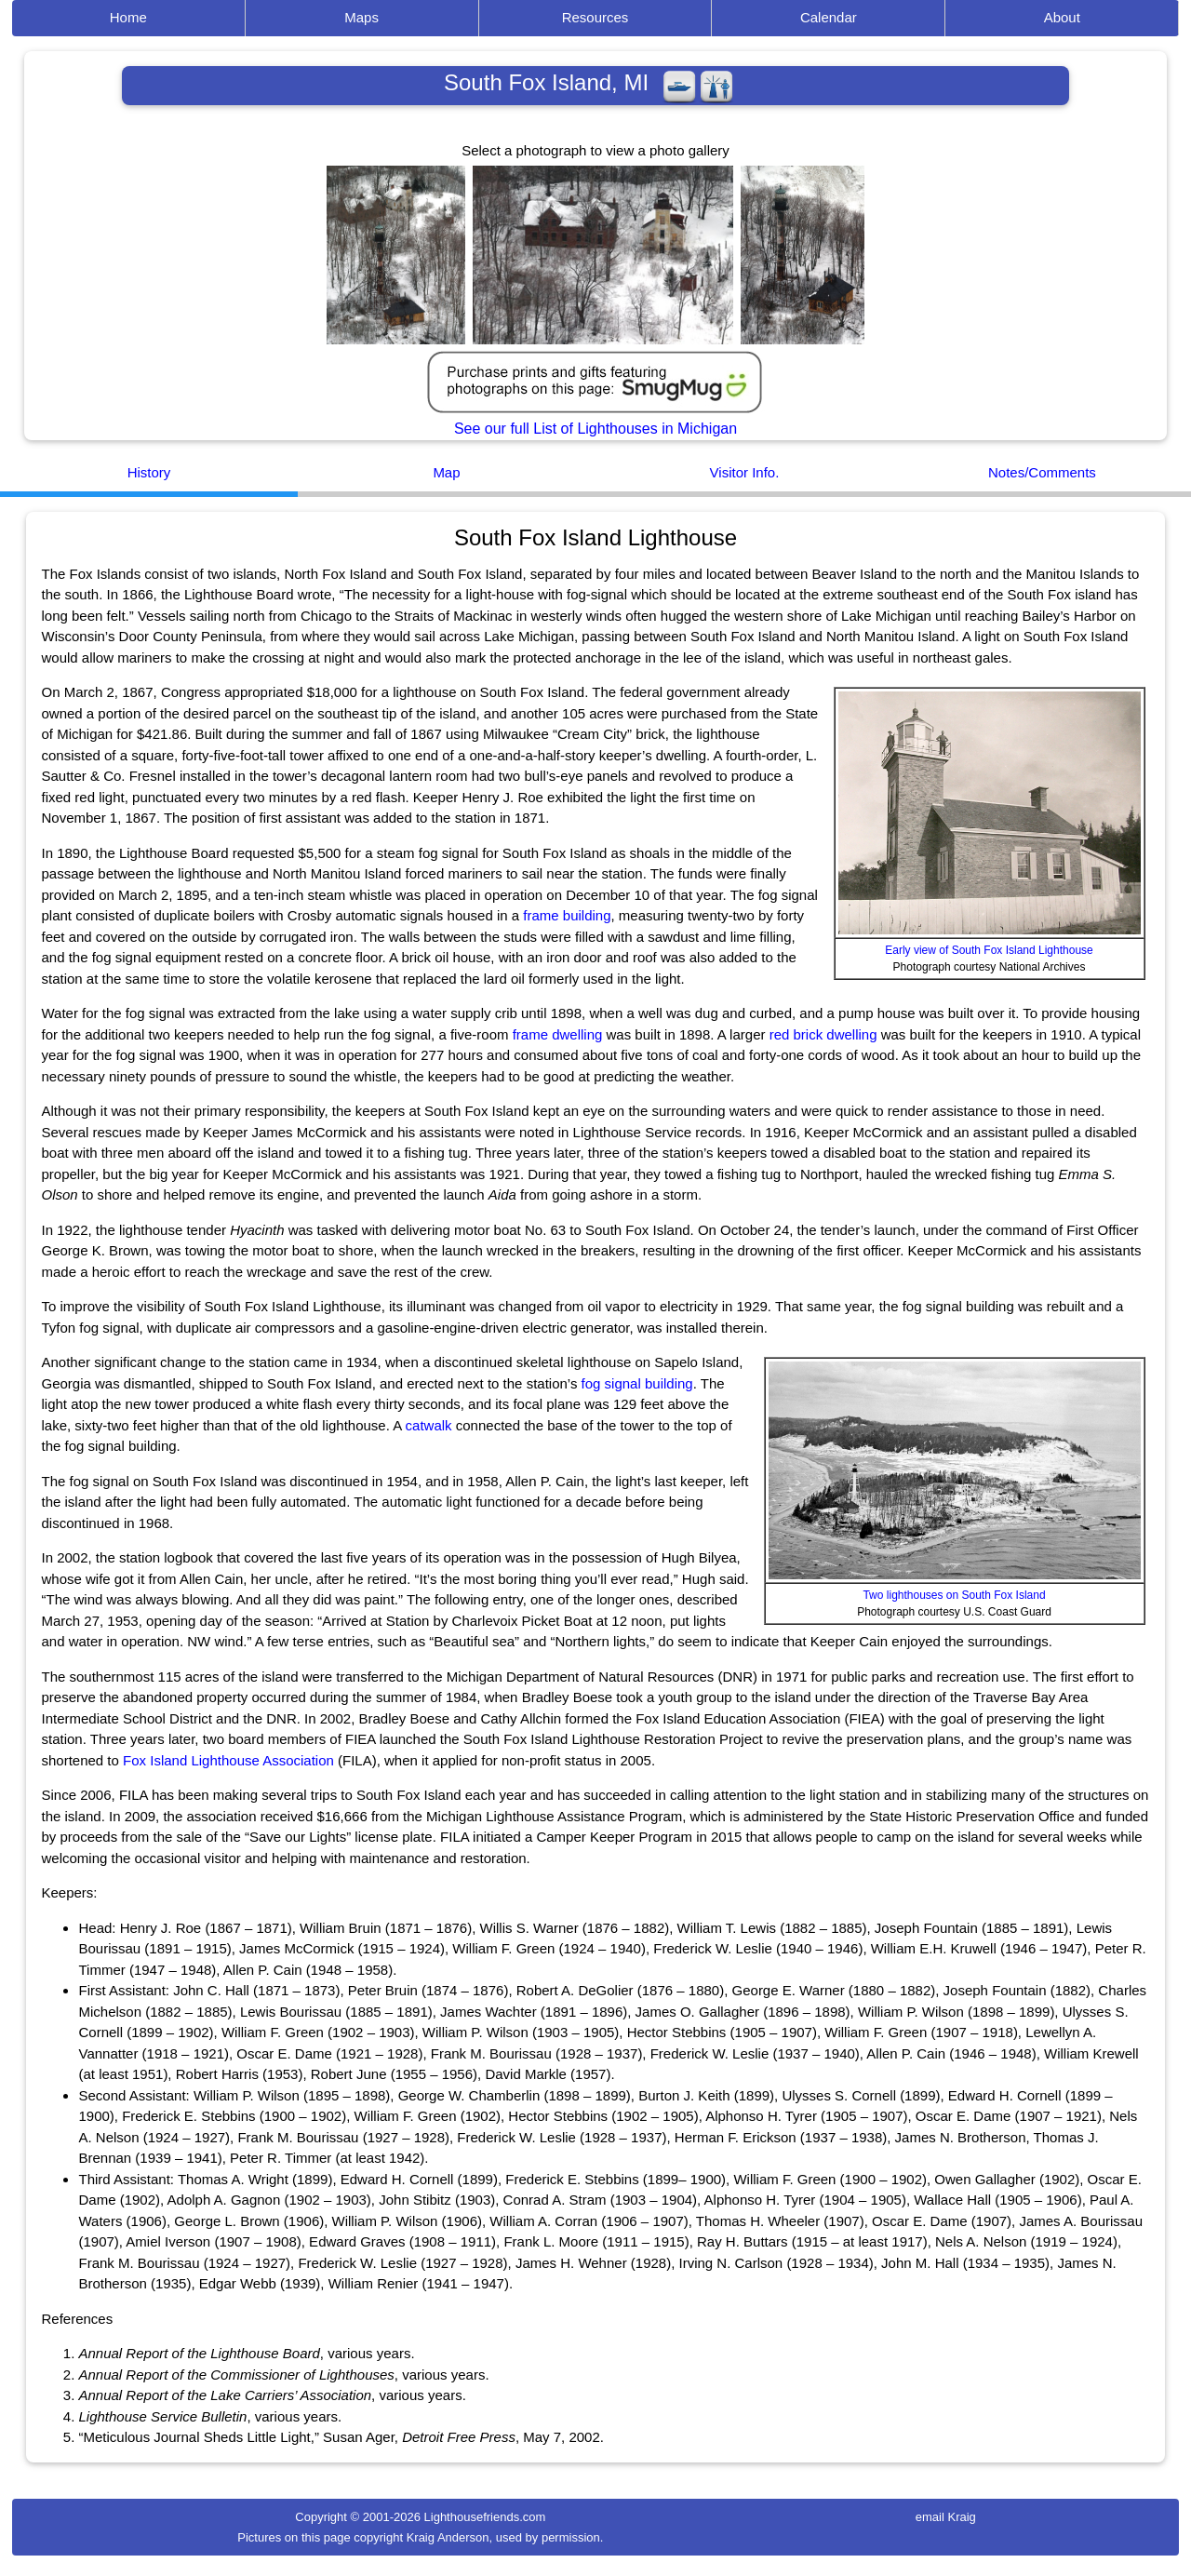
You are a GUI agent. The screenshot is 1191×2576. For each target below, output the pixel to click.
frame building (566, 915)
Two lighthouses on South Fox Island (954, 1595)
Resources (595, 17)
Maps (361, 17)
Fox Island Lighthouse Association (228, 1760)
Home (128, 17)
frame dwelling (558, 1034)
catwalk (429, 1425)
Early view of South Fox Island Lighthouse (988, 950)
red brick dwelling (823, 1034)
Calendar (828, 17)
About (1062, 17)
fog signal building (637, 1383)
